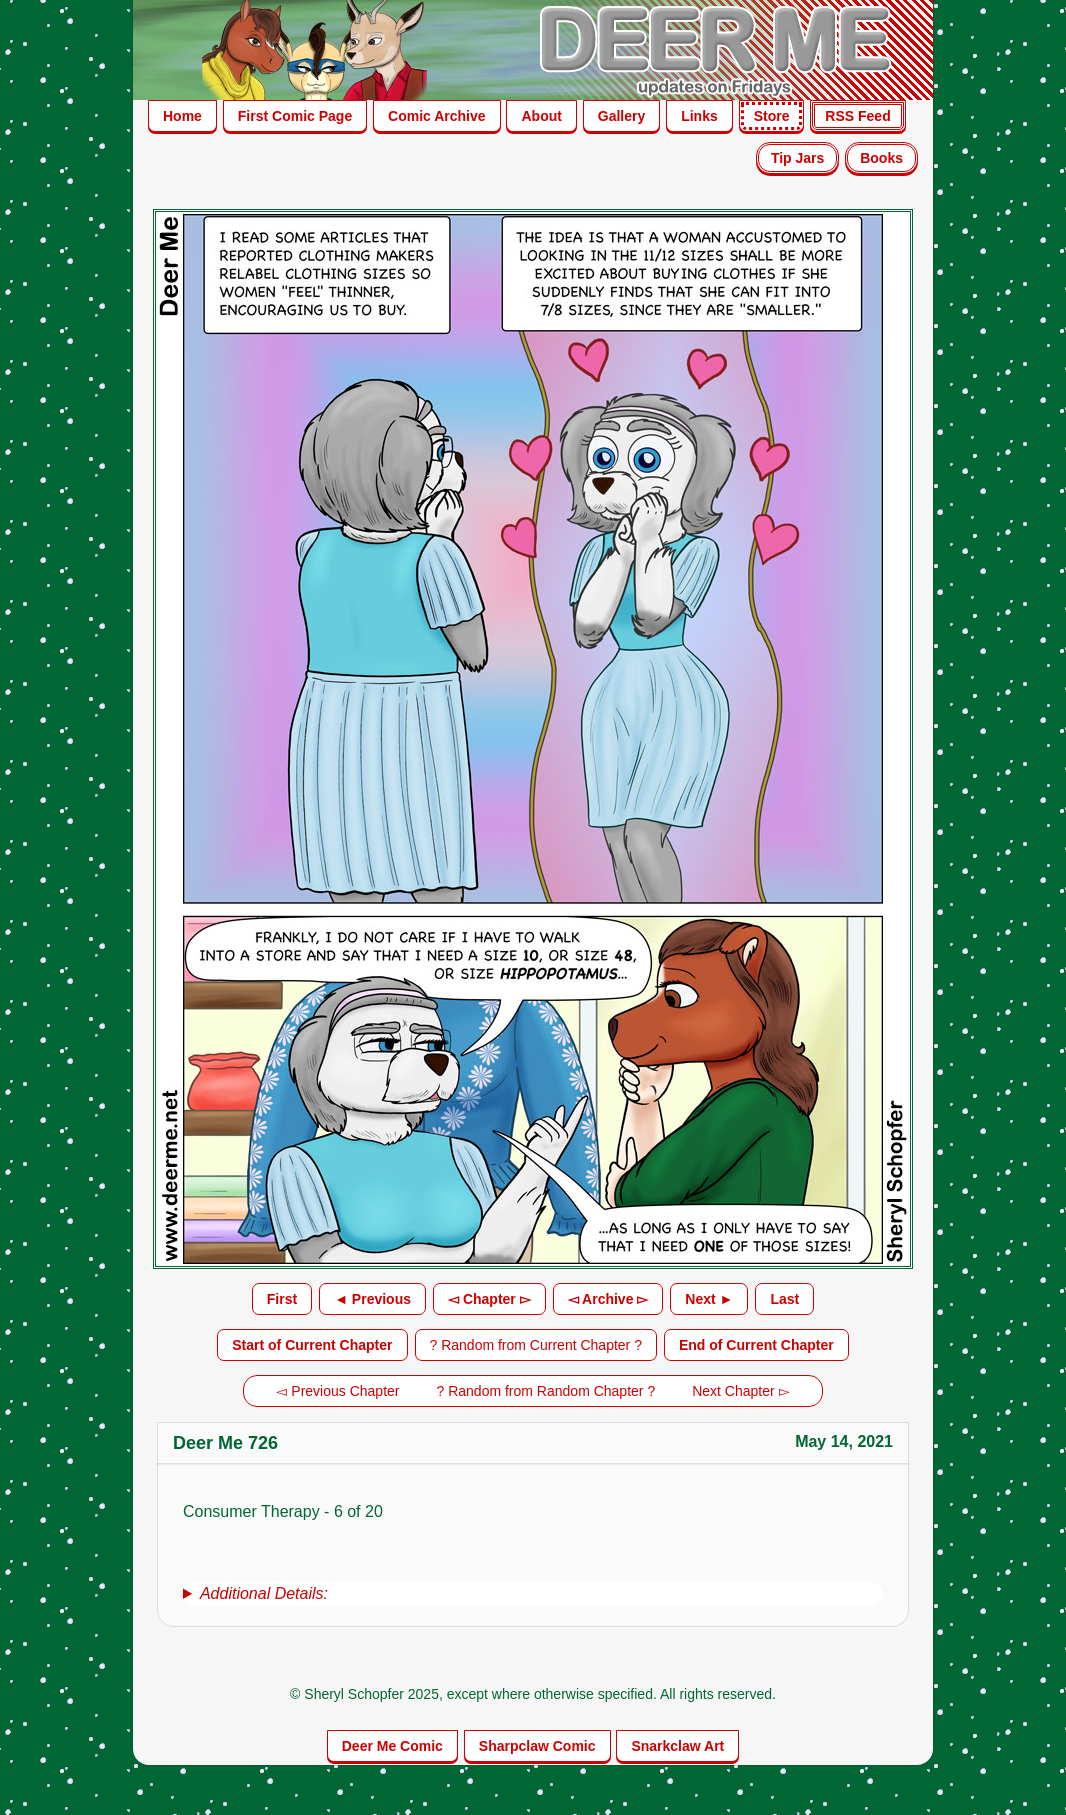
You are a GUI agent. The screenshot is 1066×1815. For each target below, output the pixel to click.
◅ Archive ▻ (608, 1299)
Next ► (709, 1299)
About (541, 116)
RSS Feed (857, 116)
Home (182, 116)
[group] (533, 1594)
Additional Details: (264, 1593)
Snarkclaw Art (677, 1746)
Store (772, 116)
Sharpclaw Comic (537, 1746)
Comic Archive (437, 116)
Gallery (621, 116)
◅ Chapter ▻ (489, 1299)
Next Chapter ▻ (740, 1391)
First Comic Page (295, 116)
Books (881, 158)
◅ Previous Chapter (337, 1391)
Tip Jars (797, 158)
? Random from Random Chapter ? (546, 1391)
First (282, 1299)
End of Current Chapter (756, 1345)
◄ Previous (372, 1299)
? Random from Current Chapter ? (536, 1345)
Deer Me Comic (392, 1746)
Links (699, 116)
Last (784, 1299)
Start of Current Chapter (312, 1345)
